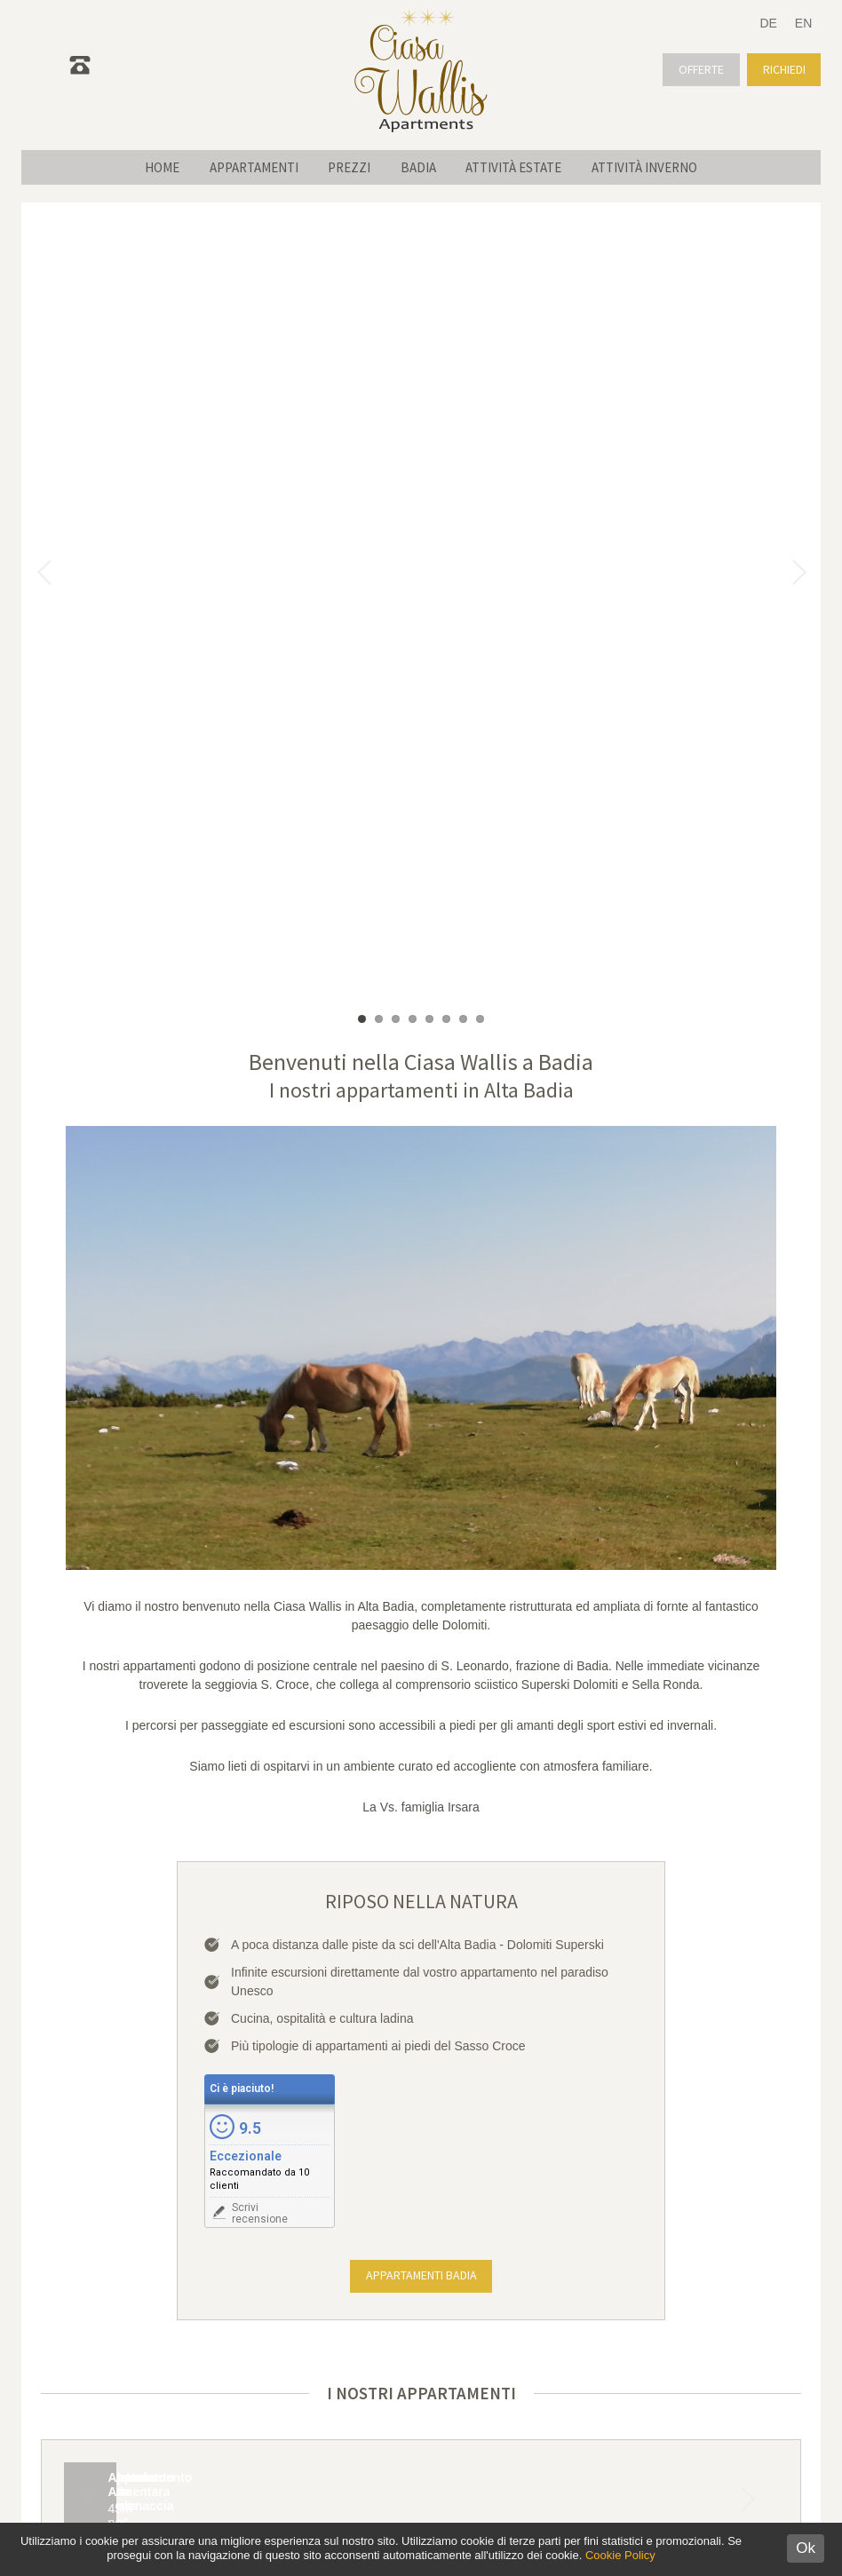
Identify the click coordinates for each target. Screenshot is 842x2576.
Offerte (697, 69)
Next (747, 1788)
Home (146, 167)
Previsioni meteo (600, 2348)
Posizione (600, 2375)
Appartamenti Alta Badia (599, 2293)
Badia (422, 167)
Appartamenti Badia (421, 1476)
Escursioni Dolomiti (600, 2320)
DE (767, 23)
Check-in (124, 2088)
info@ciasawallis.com (262, 2349)
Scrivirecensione (260, 1413)
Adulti (571, 2088)
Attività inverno (661, 167)
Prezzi (346, 167)
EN (803, 23)
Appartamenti (244, 167)
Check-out (352, 2088)
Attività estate (524, 167)
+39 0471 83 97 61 (271, 2330)
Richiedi (783, 69)
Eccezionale (246, 1356)
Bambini (669, 2088)
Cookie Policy (620, 2555)
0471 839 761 (135, 74)
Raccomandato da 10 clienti (259, 1379)
